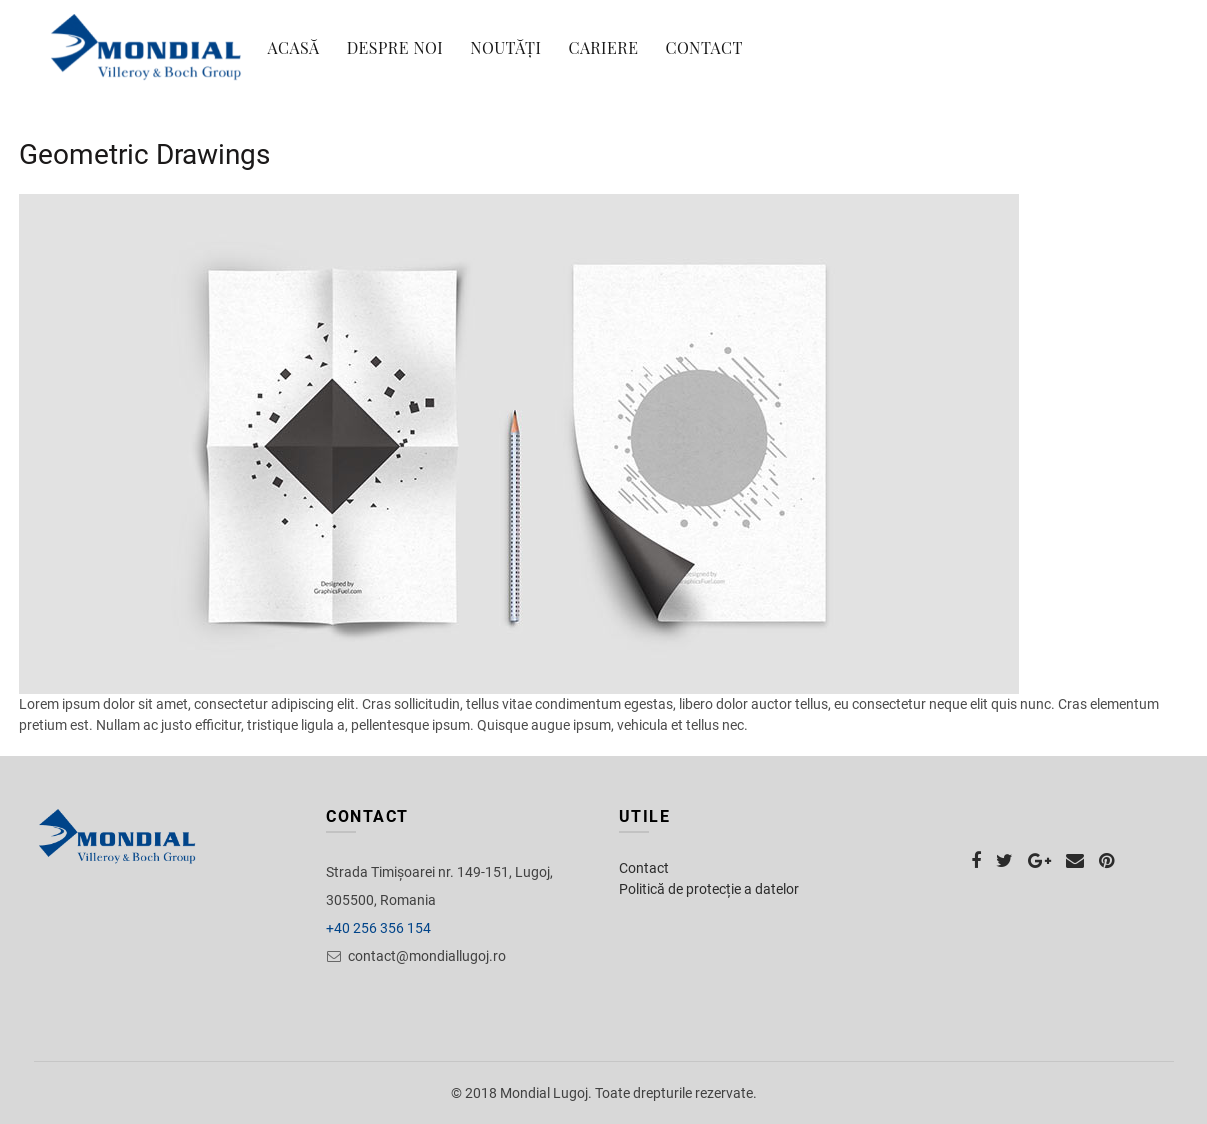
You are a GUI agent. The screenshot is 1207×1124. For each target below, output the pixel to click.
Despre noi (395, 47)
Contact (704, 47)
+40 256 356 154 (378, 928)
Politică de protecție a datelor (709, 889)
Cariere (603, 47)
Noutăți (505, 47)
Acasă (294, 47)
